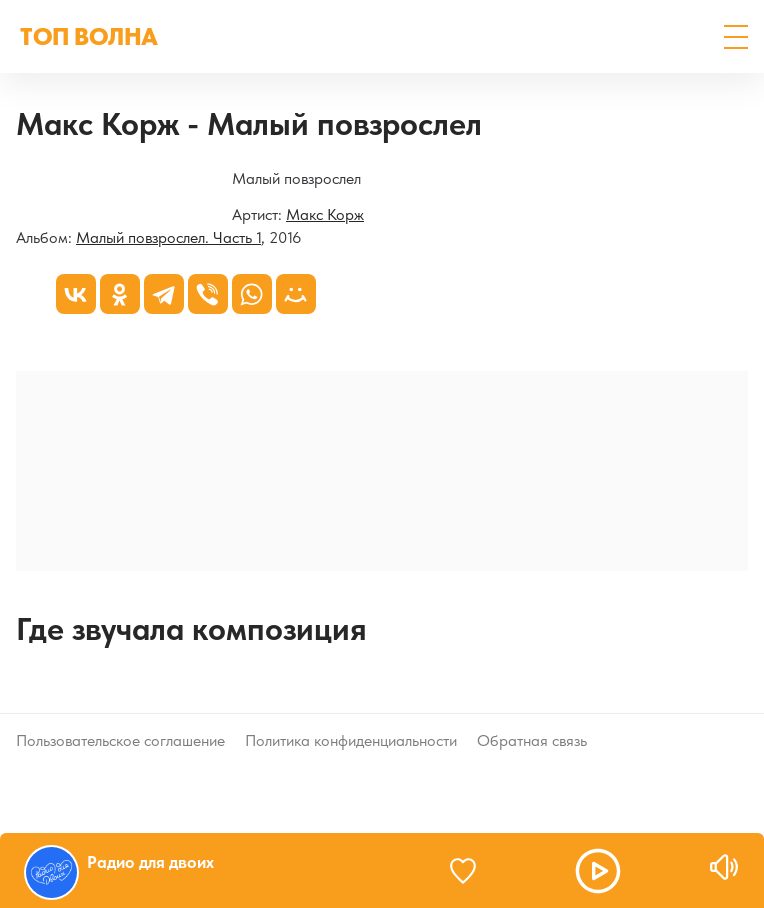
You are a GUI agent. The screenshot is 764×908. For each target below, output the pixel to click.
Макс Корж (325, 214)
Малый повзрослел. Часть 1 (168, 237)
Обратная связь (532, 740)
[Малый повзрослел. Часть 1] (16, 180)
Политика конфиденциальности (351, 740)
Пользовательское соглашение (120, 740)
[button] (736, 37)
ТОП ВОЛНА (89, 36)
